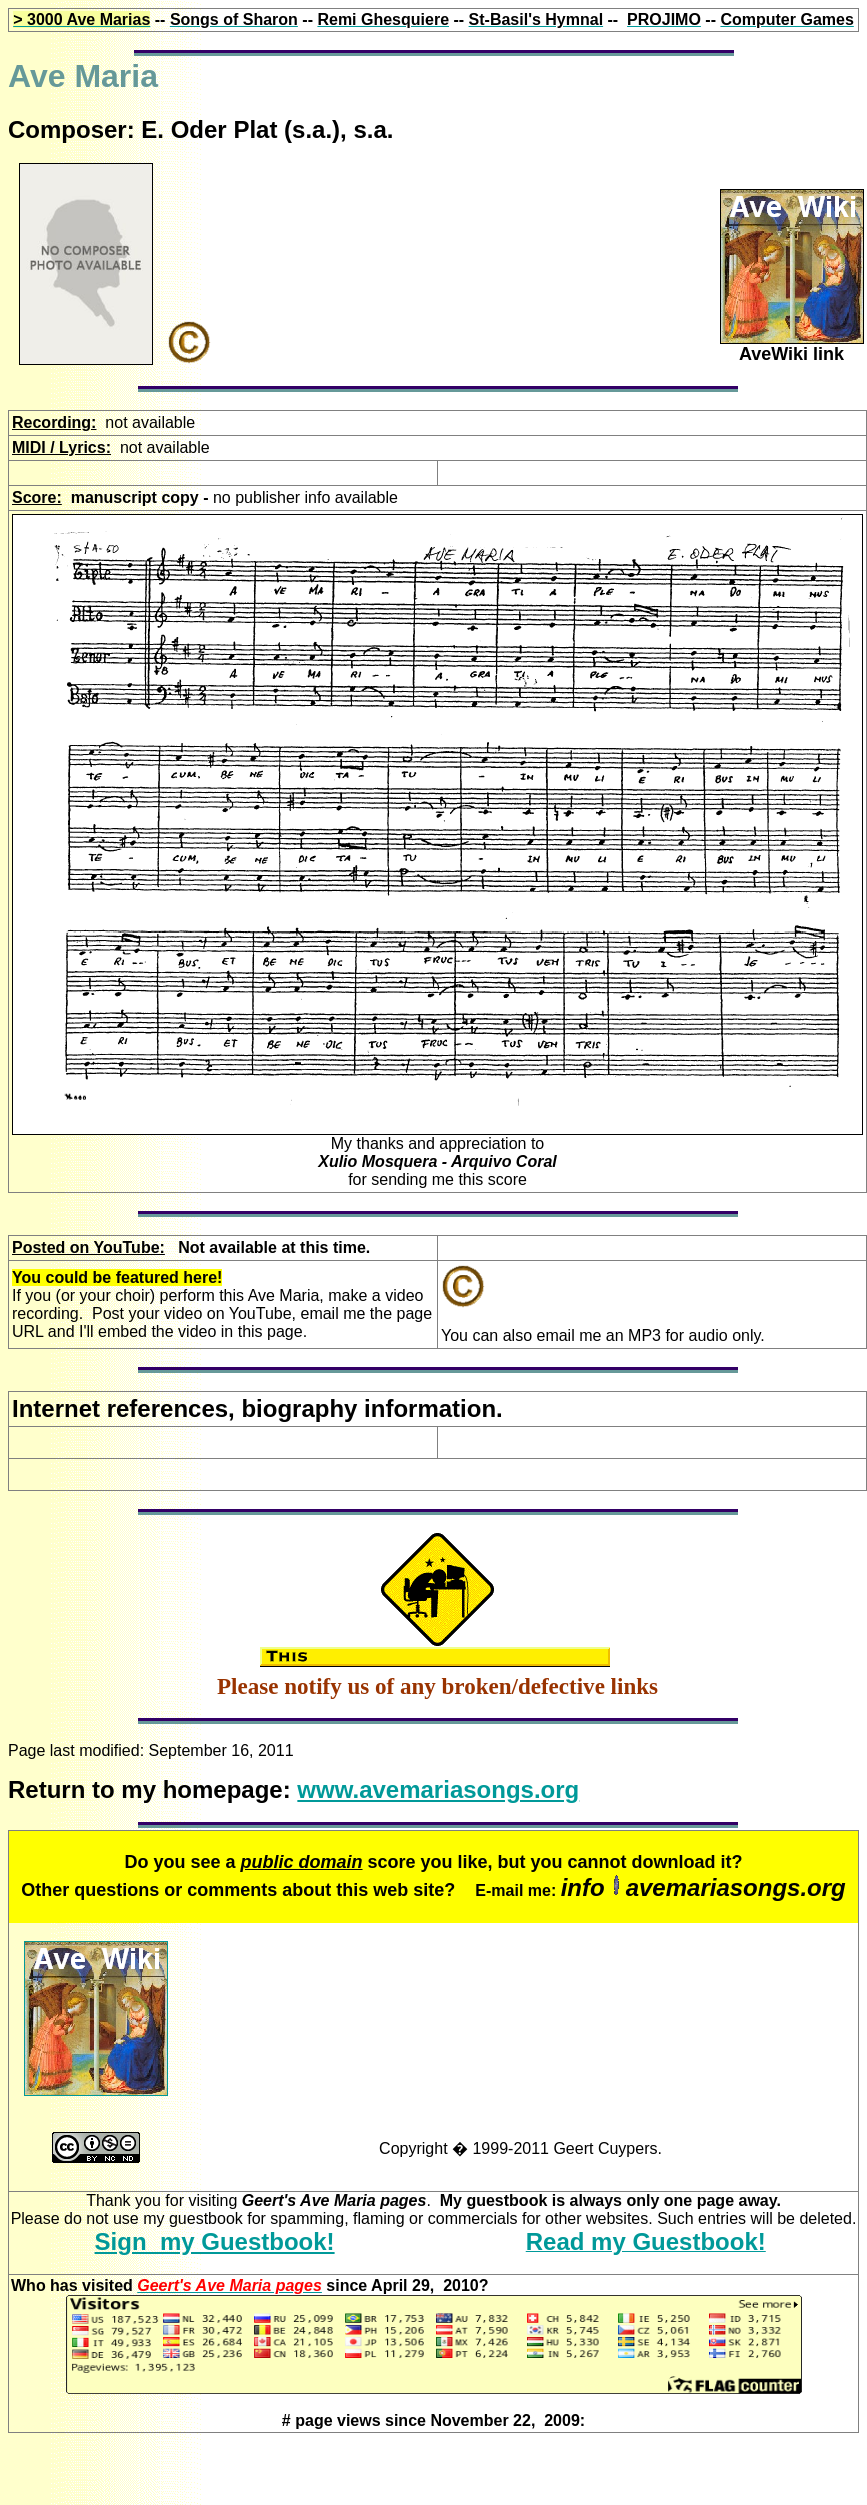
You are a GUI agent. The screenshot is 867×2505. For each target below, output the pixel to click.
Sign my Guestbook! (215, 2241)
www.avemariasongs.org (438, 1789)
